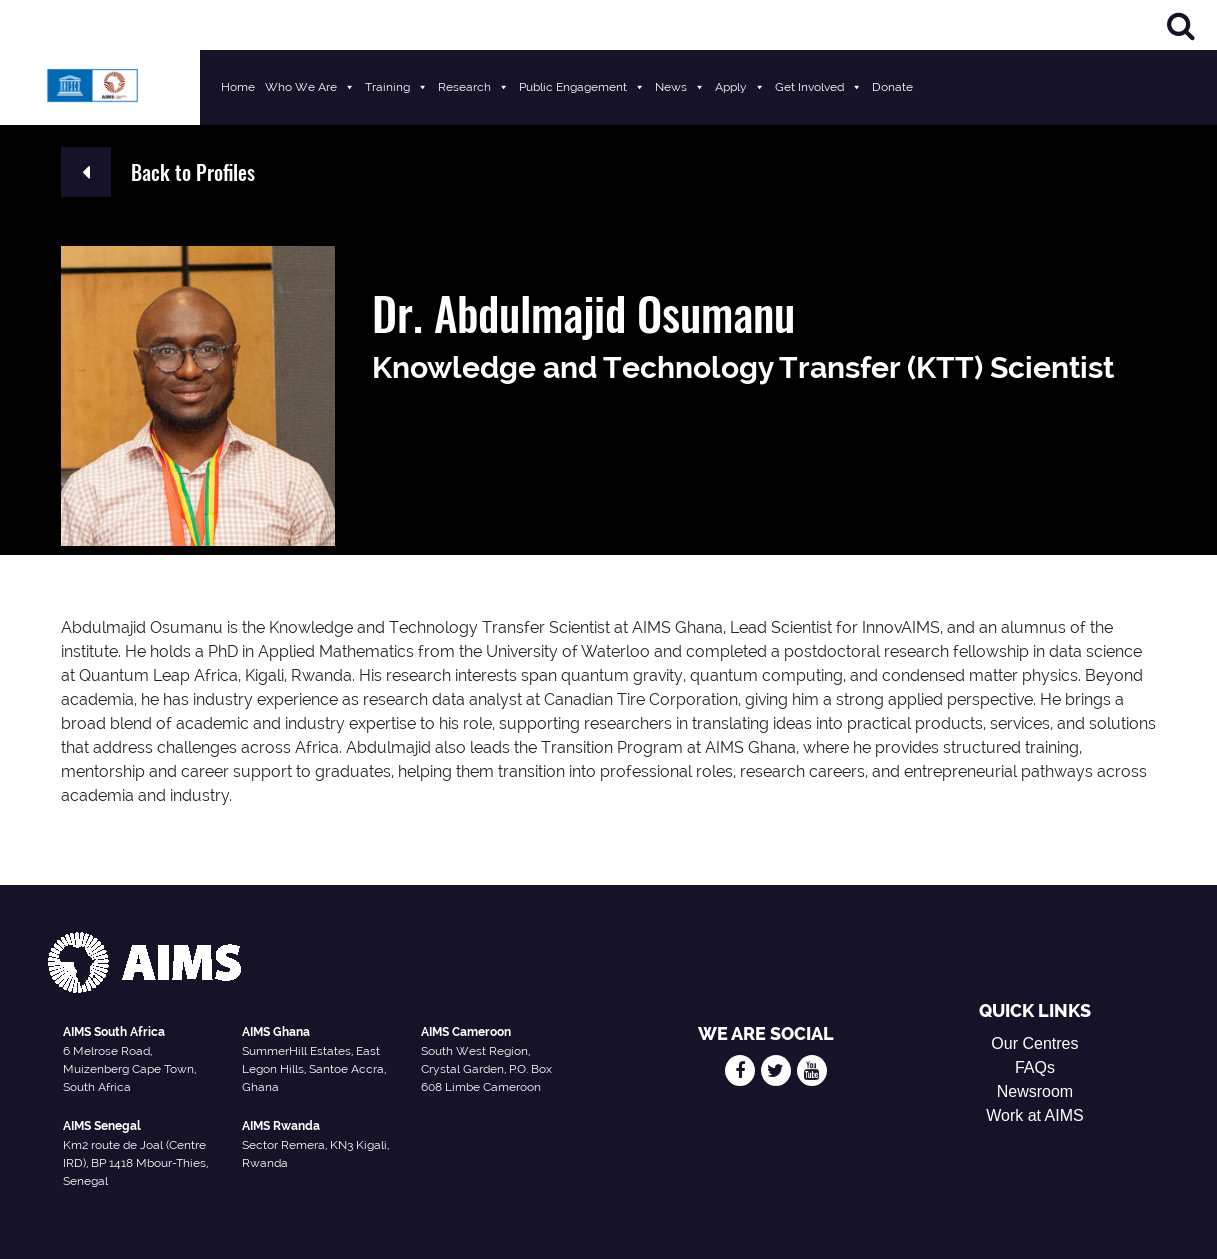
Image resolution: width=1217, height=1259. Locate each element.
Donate (892, 87)
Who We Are (310, 87)
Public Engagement (582, 87)
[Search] (1181, 25)
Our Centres (1034, 1043)
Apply (740, 87)
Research (473, 87)
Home (238, 87)
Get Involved (818, 87)
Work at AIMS (1035, 1115)
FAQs (1035, 1067)
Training (396, 87)
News (680, 87)
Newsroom (1035, 1091)
